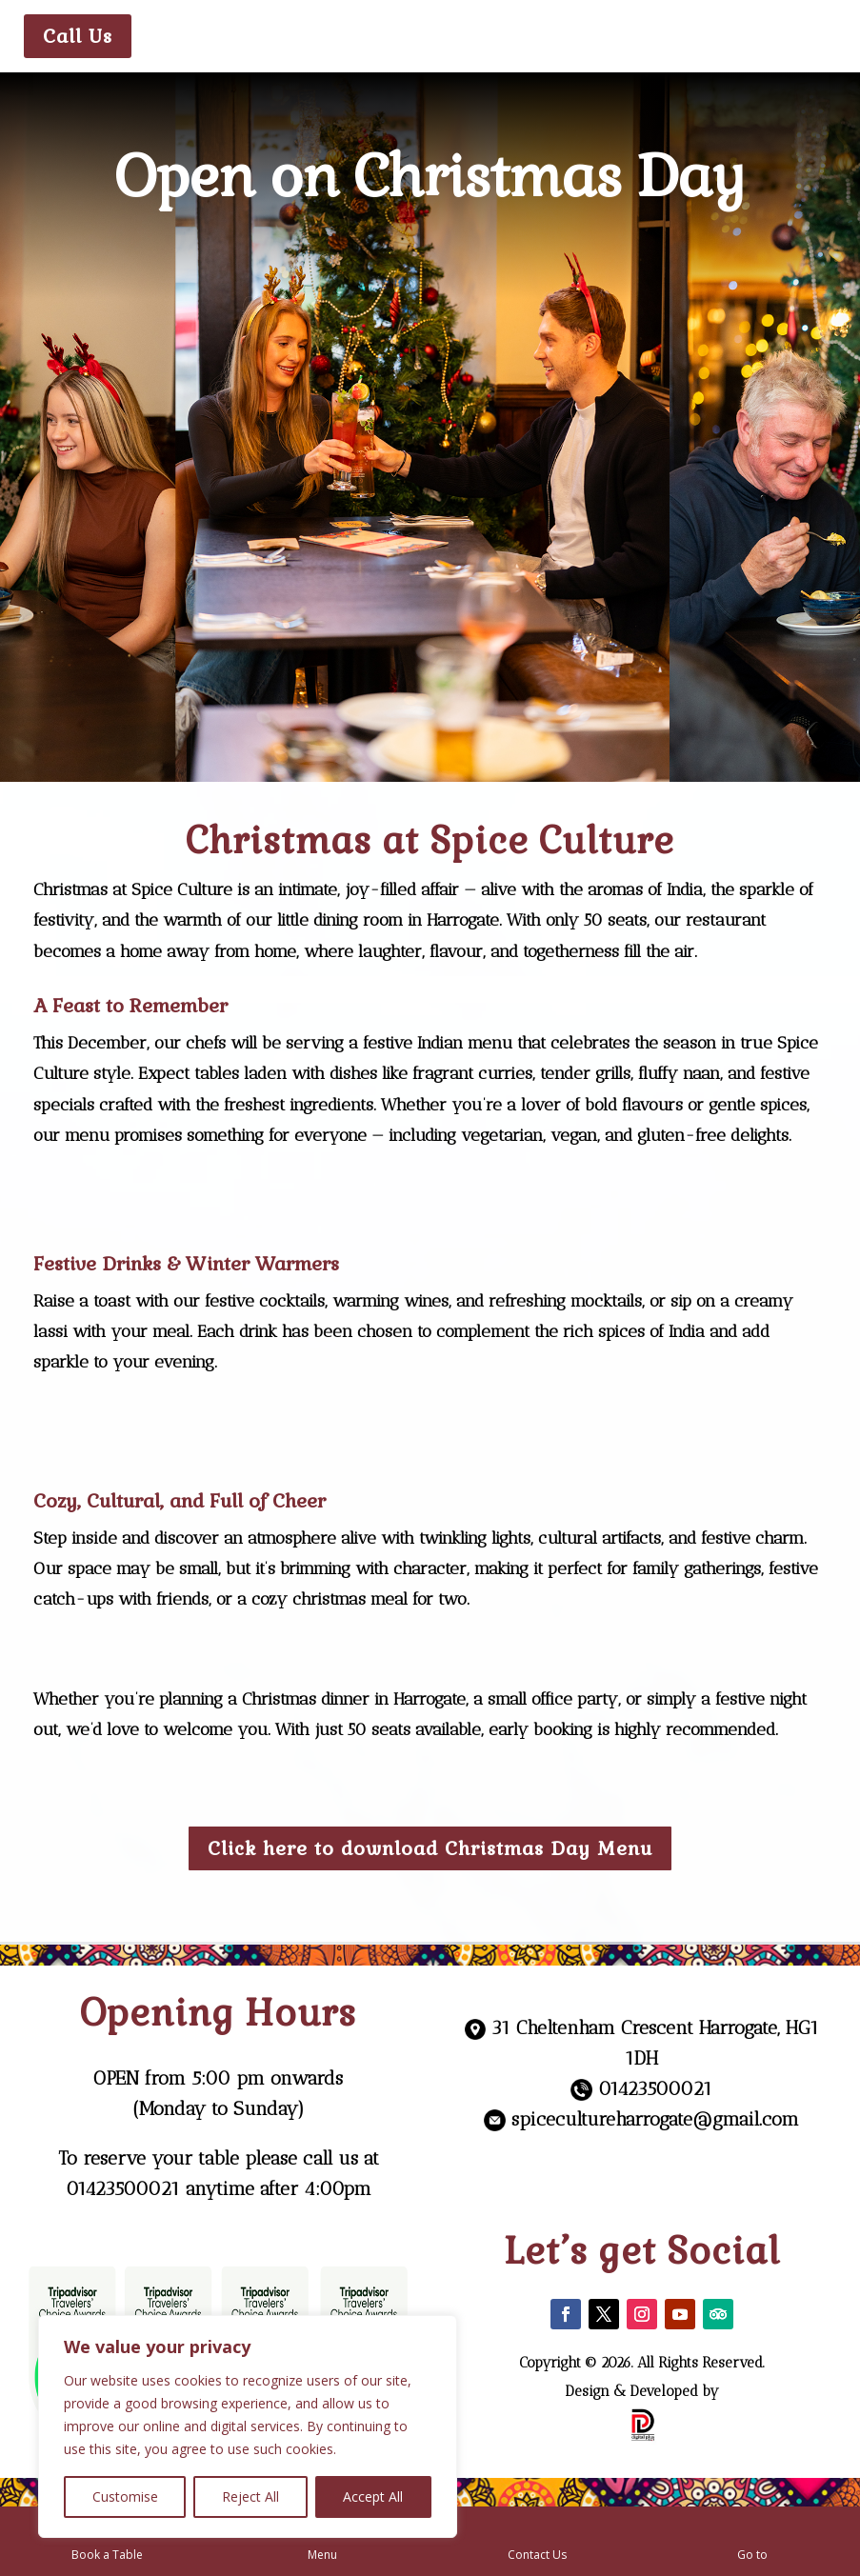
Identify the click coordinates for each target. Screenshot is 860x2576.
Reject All (250, 2496)
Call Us (77, 36)
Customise (125, 2496)
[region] (247, 2426)
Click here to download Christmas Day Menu (430, 1848)
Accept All (373, 2496)
